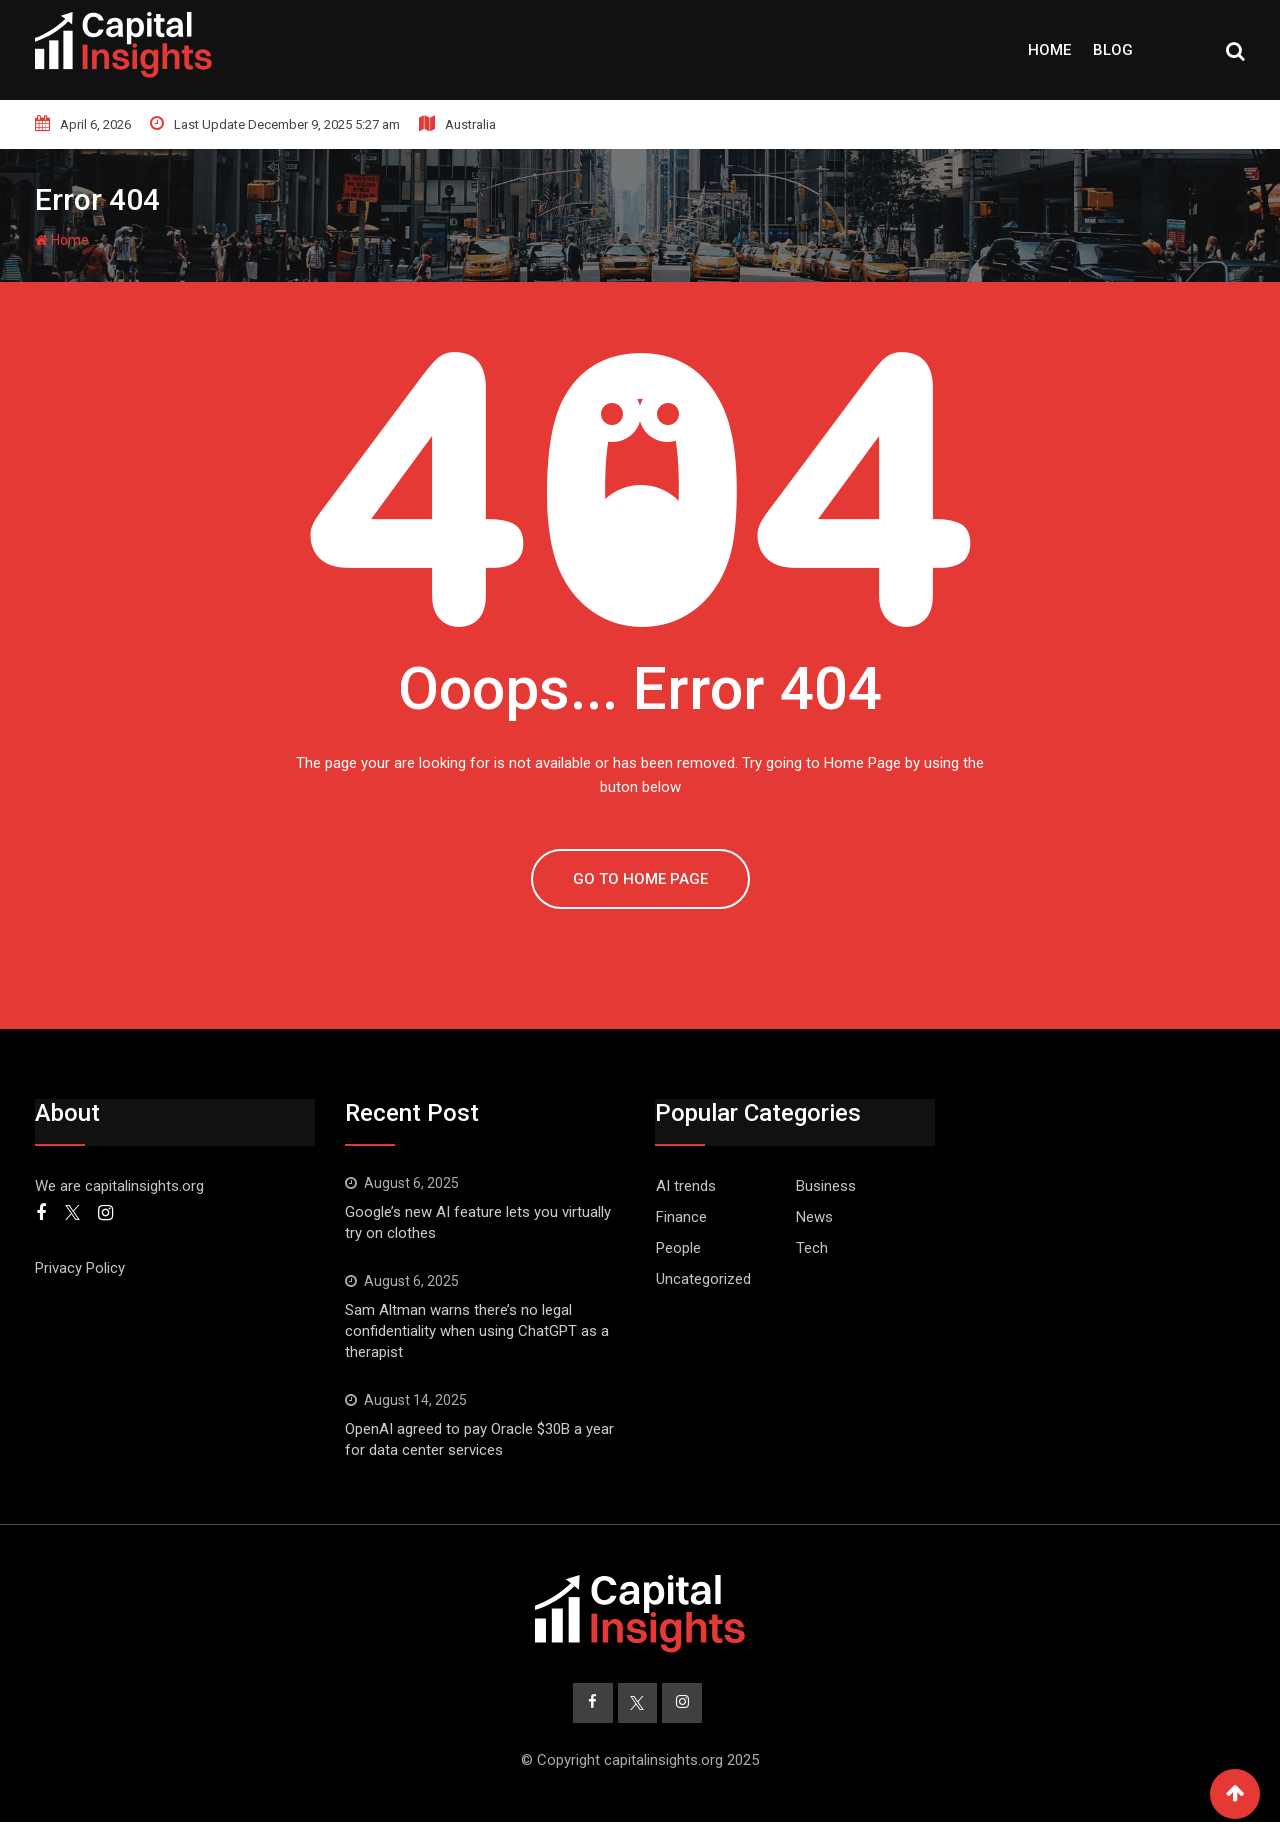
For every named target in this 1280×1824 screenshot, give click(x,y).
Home (1049, 50)
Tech (812, 1248)
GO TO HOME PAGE (640, 879)
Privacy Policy (80, 1268)
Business (826, 1186)
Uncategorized (703, 1279)
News (814, 1217)
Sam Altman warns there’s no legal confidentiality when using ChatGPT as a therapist (477, 1331)
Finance (681, 1217)
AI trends (686, 1186)
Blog (1113, 50)
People (678, 1248)
